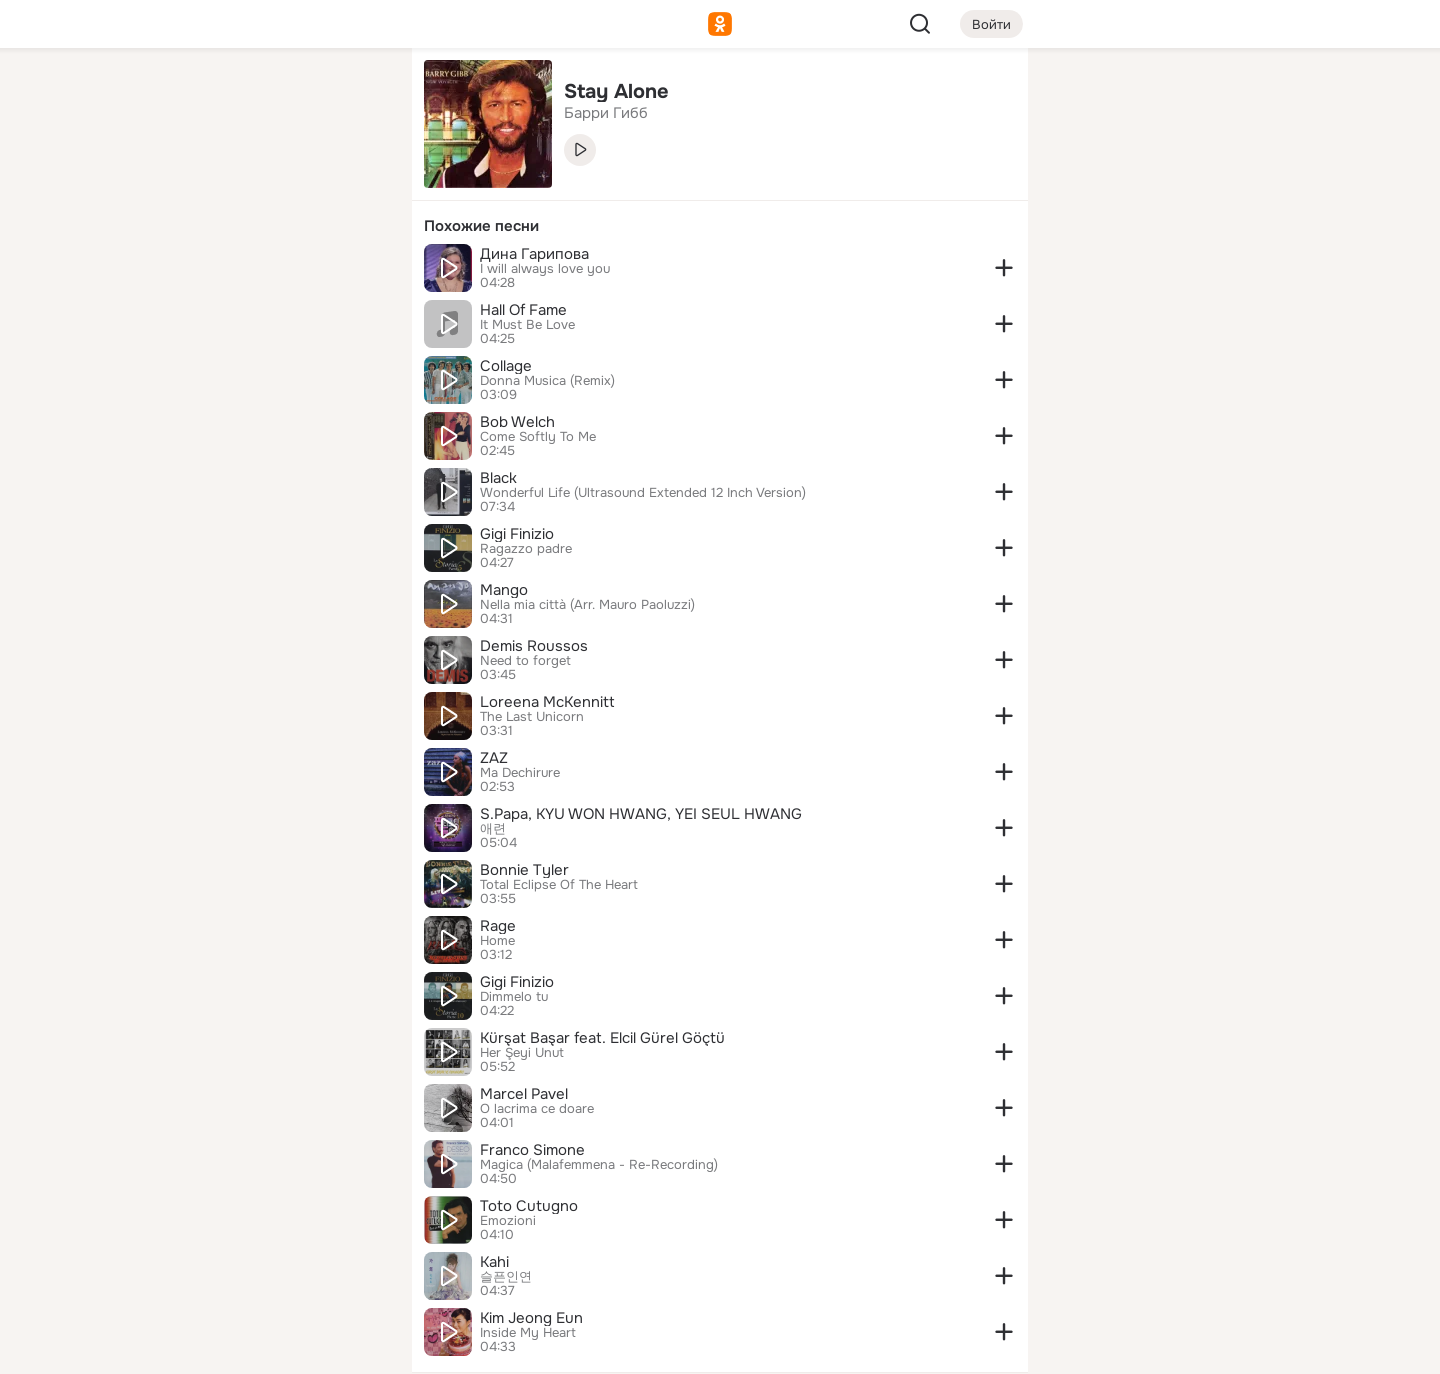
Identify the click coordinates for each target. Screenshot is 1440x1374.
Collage (506, 366)
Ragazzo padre (526, 549)
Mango (504, 590)
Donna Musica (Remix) (547, 381)
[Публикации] (176, 184)
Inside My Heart (528, 1333)
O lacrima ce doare (537, 1109)
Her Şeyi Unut (522, 1053)
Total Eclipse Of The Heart (559, 885)
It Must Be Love (527, 325)
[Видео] (352, 184)
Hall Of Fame (523, 310)
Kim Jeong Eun (531, 1318)
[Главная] (176, 96)
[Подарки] (176, 272)
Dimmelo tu (514, 997)
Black (498, 478)
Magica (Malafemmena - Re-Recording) (599, 1165)
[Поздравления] (264, 272)
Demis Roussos (534, 646)
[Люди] (264, 184)
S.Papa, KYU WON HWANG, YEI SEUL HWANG (641, 814)
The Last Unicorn (532, 717)
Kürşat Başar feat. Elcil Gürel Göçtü (602, 1038)
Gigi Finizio (517, 534)
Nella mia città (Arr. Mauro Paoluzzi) (587, 605)
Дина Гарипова (534, 254)
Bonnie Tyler (524, 870)
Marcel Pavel (524, 1094)
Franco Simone (532, 1150)
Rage (498, 926)
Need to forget (525, 661)
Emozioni (508, 1221)
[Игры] (352, 272)
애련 (493, 829)
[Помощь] (176, 360)
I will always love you (545, 269)
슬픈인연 (506, 1277)
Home (497, 941)
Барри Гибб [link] (606, 113)
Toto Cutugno (529, 1206)
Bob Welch (517, 422)
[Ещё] (264, 1219)
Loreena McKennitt (547, 702)
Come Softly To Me (538, 437)
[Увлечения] (264, 96)
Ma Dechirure (520, 773)
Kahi (494, 1262)
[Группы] (352, 96)
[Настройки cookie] (264, 1347)
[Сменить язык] (264, 1262)
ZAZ (494, 758)
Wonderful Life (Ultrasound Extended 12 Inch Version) (643, 493)
